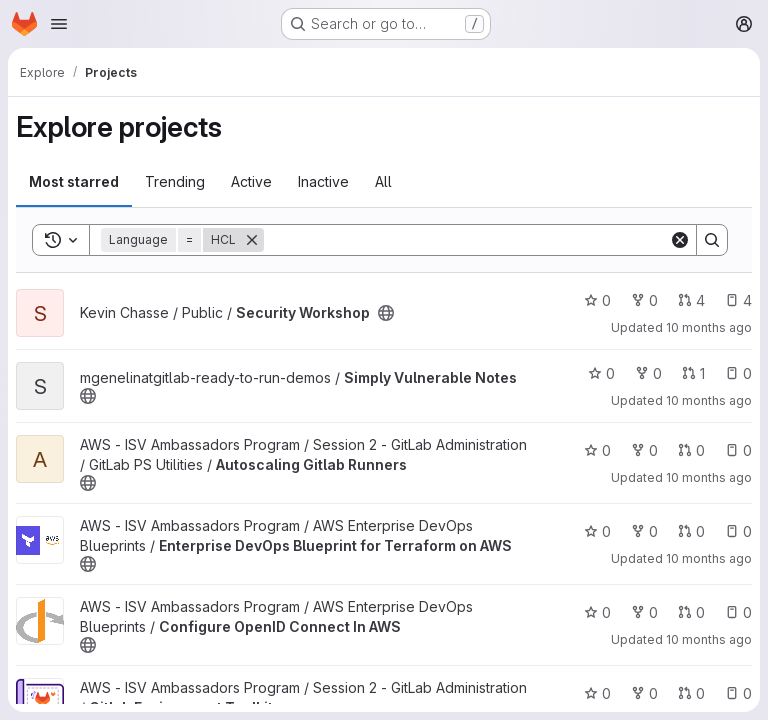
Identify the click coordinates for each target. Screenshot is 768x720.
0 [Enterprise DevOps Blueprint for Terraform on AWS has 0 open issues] (738, 531)
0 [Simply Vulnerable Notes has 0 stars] (601, 373)
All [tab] (383, 181)
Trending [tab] (175, 181)
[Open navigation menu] (59, 24)
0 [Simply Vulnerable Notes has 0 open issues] (738, 373)
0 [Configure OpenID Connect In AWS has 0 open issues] (738, 612)
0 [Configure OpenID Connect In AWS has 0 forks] (644, 612)
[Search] (466, 240)
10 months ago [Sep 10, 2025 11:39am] (709, 327)
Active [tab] (251, 181)
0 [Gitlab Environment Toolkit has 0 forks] (644, 693)
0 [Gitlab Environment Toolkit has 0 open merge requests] (691, 693)
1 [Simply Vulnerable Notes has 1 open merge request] (693, 373)
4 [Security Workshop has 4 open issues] (738, 300)
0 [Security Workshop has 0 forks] (644, 300)
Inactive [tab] (323, 181)
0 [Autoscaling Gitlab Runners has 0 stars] (597, 450)
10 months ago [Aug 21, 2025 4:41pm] (709, 639)
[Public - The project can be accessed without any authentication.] (386, 313)
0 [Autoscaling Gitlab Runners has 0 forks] (644, 450)
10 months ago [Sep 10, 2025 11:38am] (709, 400)
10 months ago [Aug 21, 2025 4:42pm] (709, 477)
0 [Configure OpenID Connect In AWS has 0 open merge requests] (691, 612)
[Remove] (252, 240)
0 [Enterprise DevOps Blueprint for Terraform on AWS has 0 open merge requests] (691, 531)
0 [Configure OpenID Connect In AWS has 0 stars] (597, 612)
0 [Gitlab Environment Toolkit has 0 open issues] (738, 693)
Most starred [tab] (74, 181)
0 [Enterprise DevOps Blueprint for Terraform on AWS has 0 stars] (597, 531)
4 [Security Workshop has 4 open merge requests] (691, 300)
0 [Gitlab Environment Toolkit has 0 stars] (597, 693)
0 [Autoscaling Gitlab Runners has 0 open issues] (738, 450)
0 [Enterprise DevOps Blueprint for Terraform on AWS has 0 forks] (644, 531)
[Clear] (680, 240)
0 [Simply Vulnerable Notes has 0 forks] (648, 373)
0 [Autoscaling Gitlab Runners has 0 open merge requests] (691, 450)
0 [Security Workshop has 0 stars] (597, 300)
